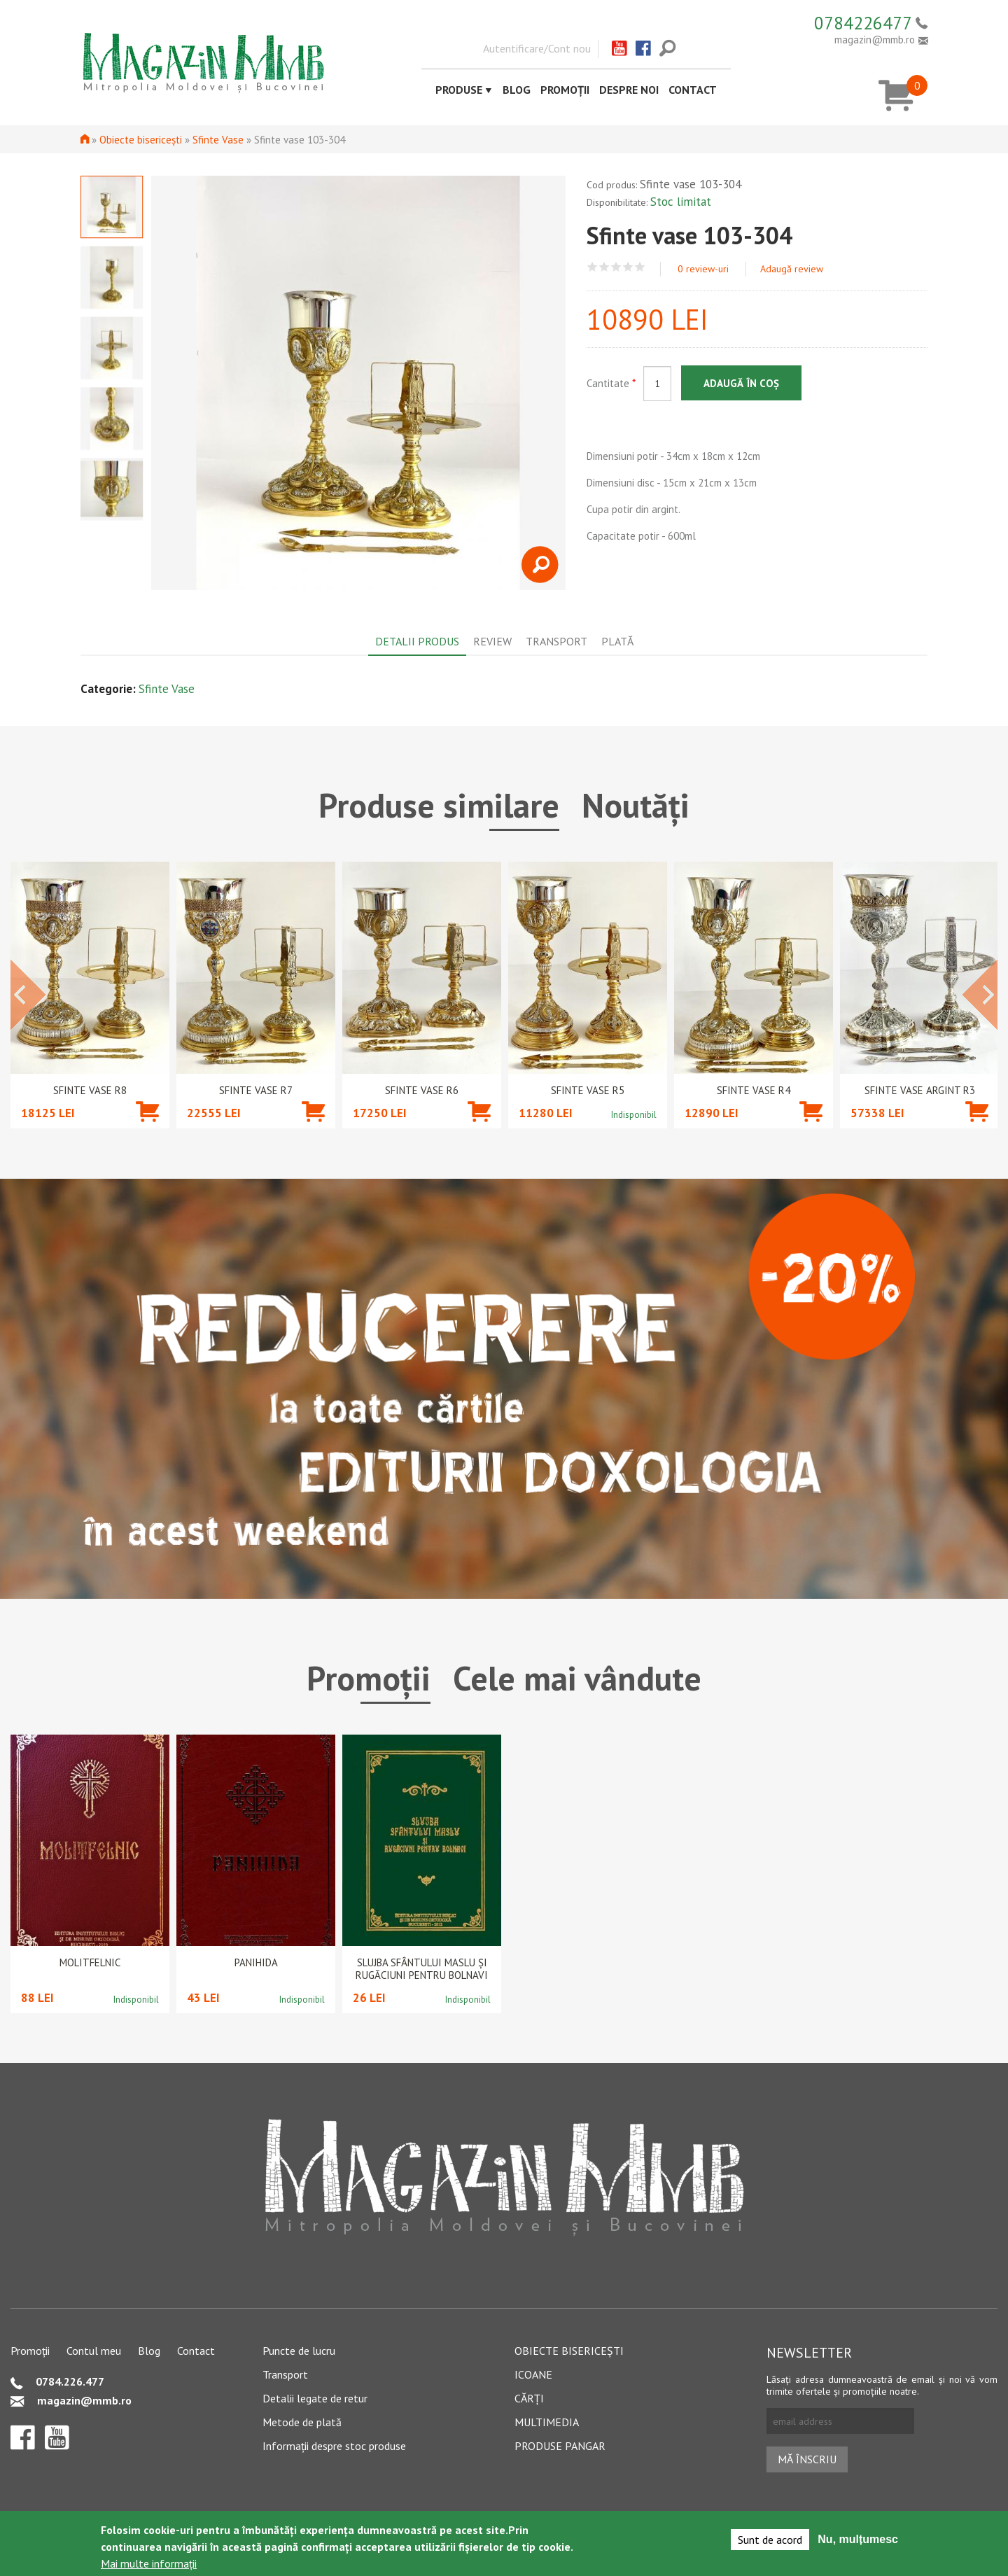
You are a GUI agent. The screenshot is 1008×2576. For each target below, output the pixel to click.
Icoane (533, 2374)
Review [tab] (492, 641)
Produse (458, 90)
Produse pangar (560, 2446)
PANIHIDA (256, 1962)
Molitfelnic (89, 1962)
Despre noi (629, 90)
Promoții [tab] (368, 1678)
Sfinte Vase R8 (90, 1090)
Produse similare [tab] (438, 805)
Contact (692, 90)
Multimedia (546, 2422)
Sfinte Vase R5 (587, 1090)
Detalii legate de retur (315, 2398)
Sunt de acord (770, 2540)
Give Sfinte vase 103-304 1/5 (592, 267)
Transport (285, 2374)
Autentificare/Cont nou (537, 48)
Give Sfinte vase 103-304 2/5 (604, 267)
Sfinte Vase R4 (753, 1090)
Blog (517, 90)
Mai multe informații (149, 2563)
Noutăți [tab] (636, 805)
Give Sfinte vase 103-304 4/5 (628, 267)
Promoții (564, 90)
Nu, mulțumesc (858, 2539)
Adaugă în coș (741, 383)
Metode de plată (302, 2422)
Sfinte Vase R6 (421, 1090)
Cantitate (611, 383)
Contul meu (93, 2351)
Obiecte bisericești (140, 139)
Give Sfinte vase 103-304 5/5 (640, 267)
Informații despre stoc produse (334, 2446)
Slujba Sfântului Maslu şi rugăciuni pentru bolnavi (422, 1969)
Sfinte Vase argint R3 (919, 1090)
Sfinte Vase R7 (256, 1090)
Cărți (529, 2398)
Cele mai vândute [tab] (577, 1678)
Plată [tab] (617, 641)
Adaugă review (791, 268)
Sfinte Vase (218, 139)
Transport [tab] (556, 641)
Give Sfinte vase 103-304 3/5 (616, 267)
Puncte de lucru (298, 2351)
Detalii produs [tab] (417, 641)
